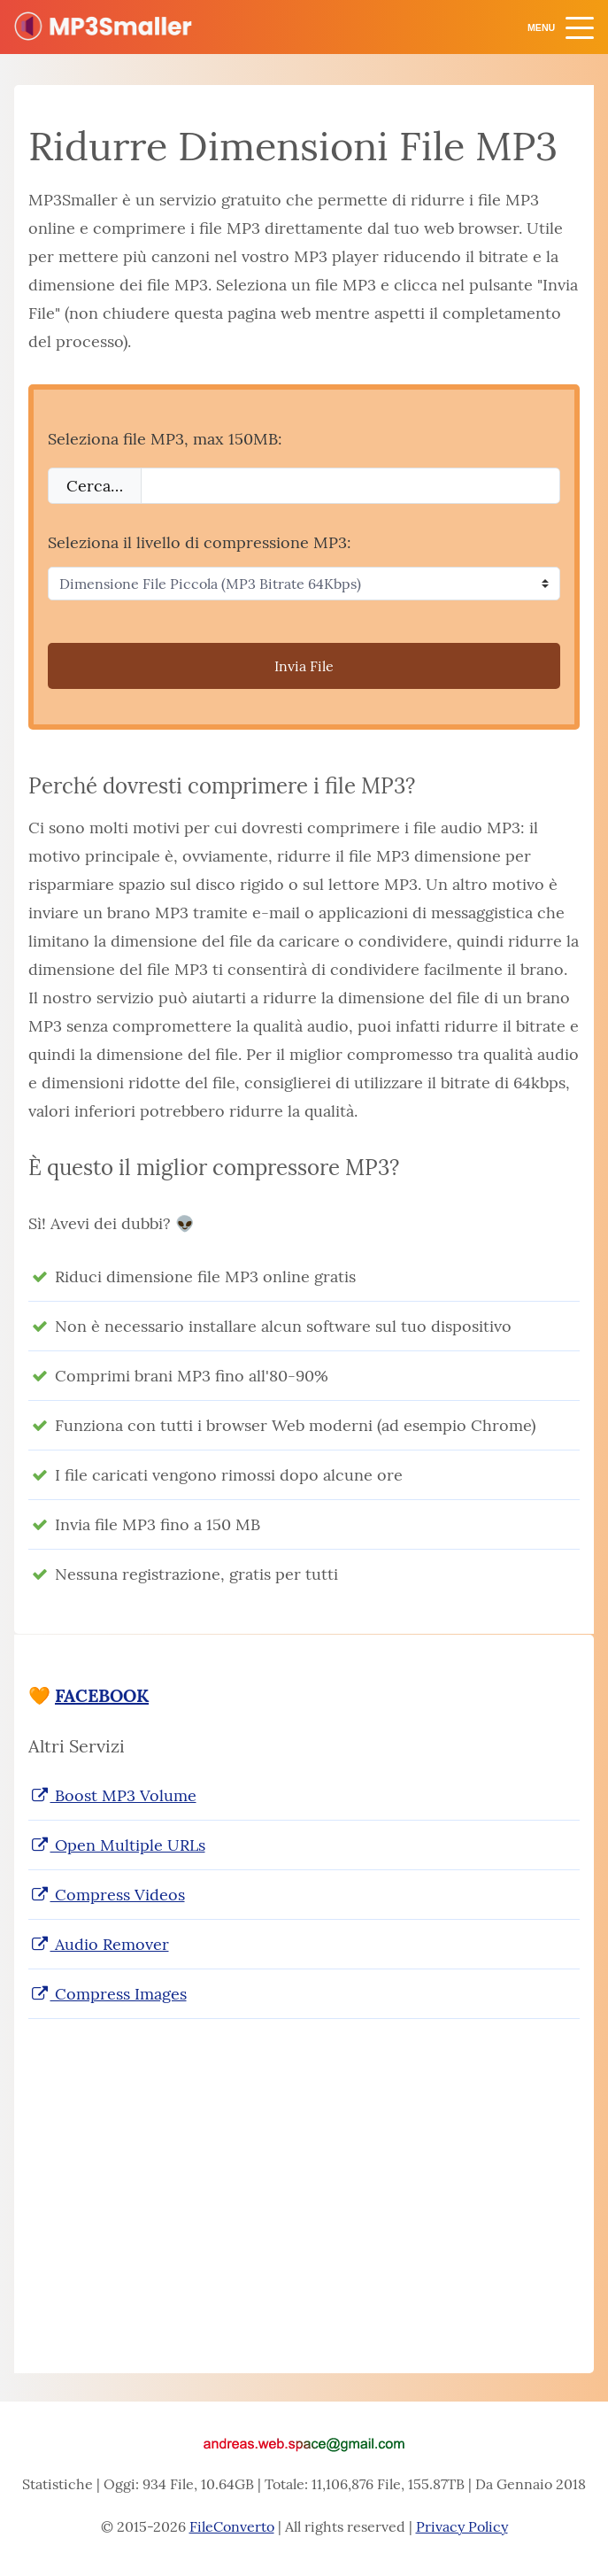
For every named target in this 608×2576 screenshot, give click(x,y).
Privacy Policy (462, 2526)
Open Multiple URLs (116, 1845)
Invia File (304, 666)
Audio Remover (98, 1944)
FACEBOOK (102, 1695)
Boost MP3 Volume (112, 1795)
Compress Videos (106, 1894)
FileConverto (231, 2526)
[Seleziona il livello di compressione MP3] (304, 583)
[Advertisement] (304, 2178)
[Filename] (350, 485)
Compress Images (107, 1994)
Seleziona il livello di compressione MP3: (199, 542)
